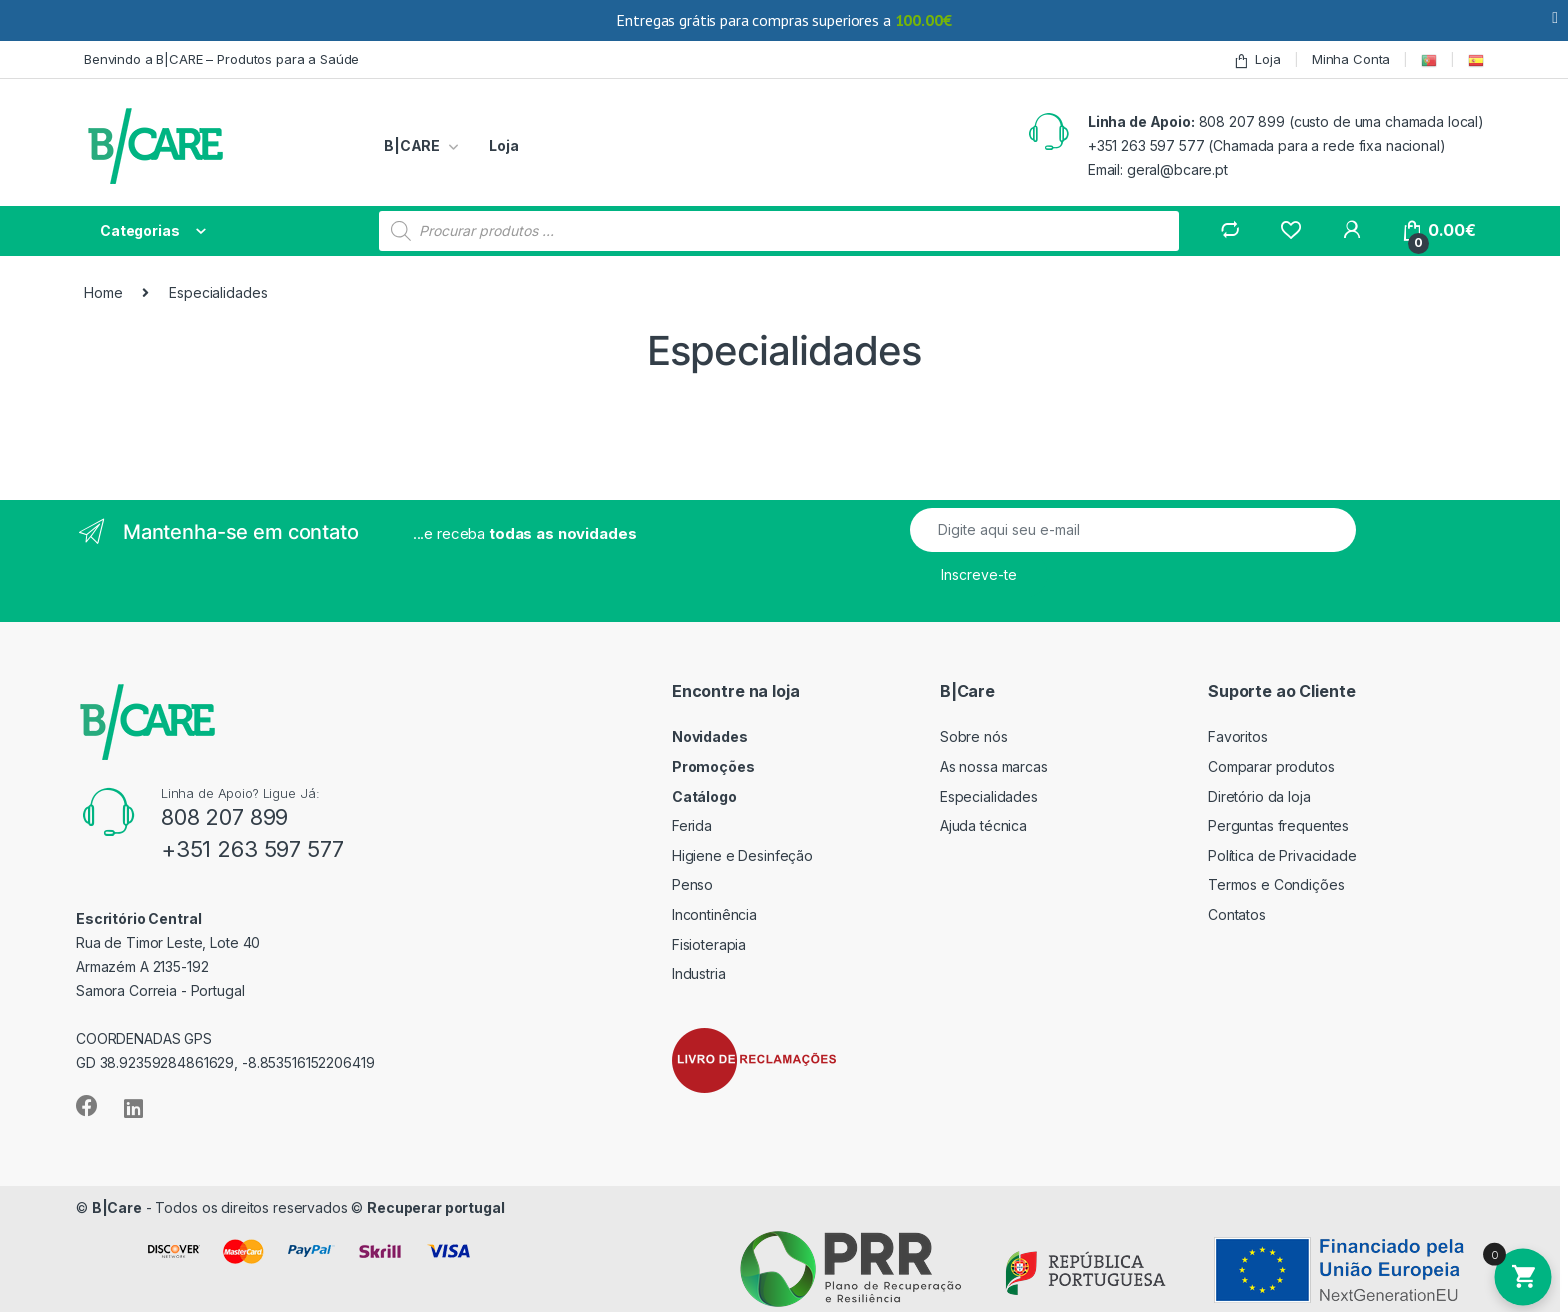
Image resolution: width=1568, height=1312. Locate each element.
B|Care (117, 1207)
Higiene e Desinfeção (742, 855)
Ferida (692, 825)
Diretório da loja (1259, 796)
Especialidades (989, 796)
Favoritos (1238, 736)
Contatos (1237, 914)
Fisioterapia (709, 944)
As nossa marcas (994, 766)
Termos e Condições (1276, 884)
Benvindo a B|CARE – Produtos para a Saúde (221, 59)
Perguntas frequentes (1278, 825)
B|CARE (412, 145)
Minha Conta (1351, 59)
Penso (692, 884)
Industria (699, 973)
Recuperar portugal (435, 1207)
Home (103, 292)
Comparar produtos (1271, 766)
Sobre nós (974, 736)
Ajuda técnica (983, 825)
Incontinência (714, 914)
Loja (1257, 59)
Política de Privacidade (1282, 855)
